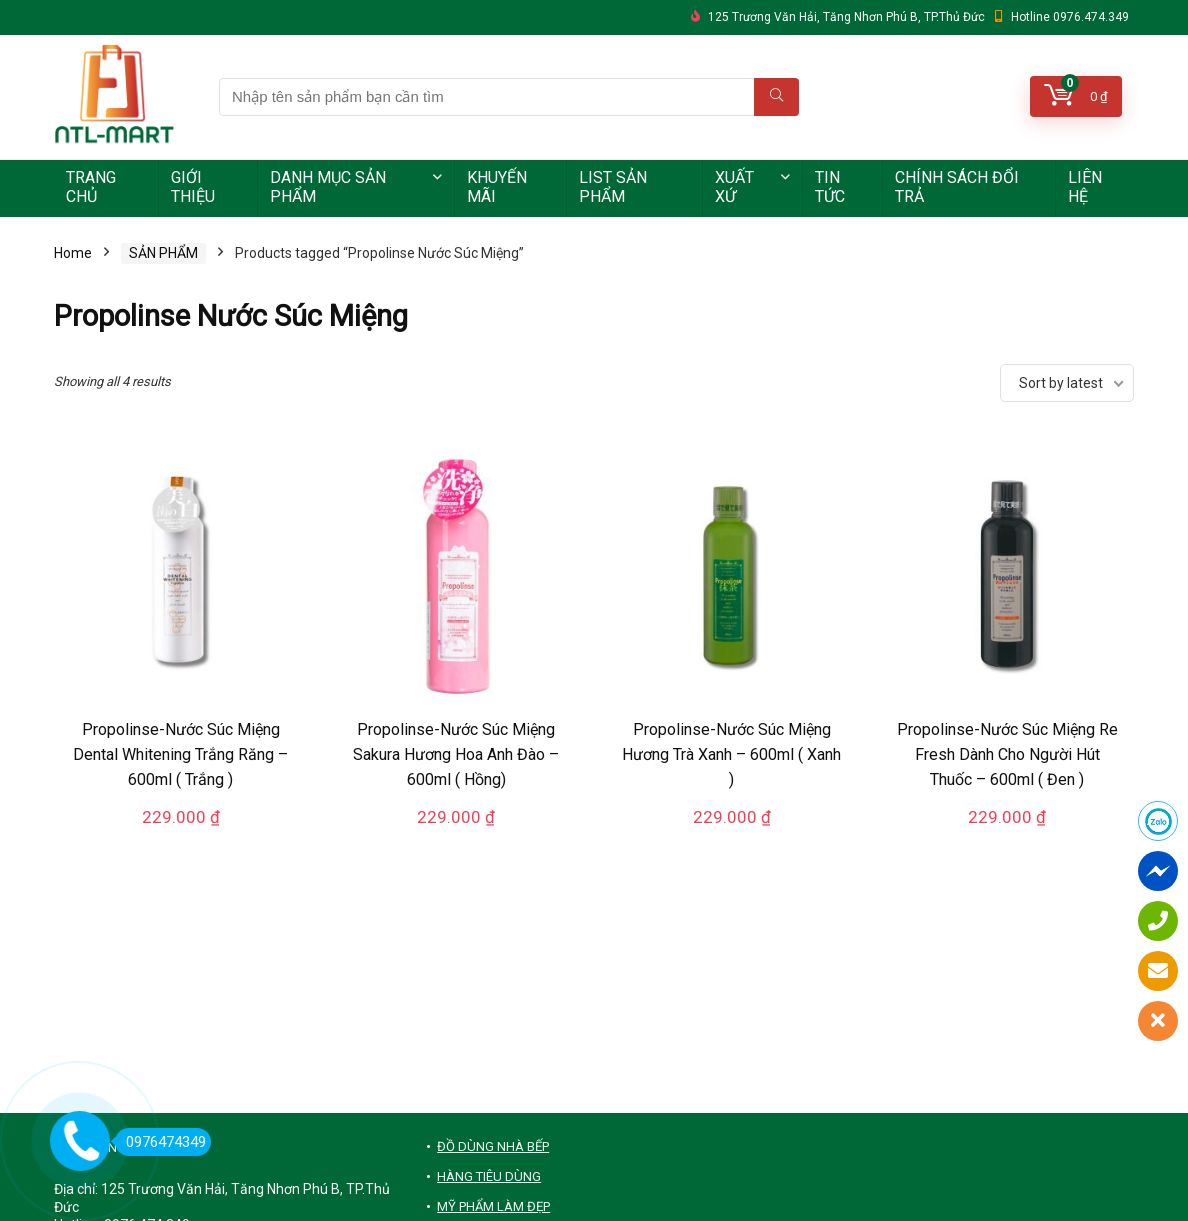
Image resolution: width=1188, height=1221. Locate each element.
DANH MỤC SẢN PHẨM (328, 187)
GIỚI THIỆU (193, 187)
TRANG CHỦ (91, 187)
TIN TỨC (830, 187)
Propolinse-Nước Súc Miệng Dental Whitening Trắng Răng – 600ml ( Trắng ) (180, 754)
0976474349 (160, 1142)
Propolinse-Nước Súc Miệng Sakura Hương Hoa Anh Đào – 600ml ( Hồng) (456, 754)
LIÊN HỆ (1085, 187)
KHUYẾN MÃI (497, 187)
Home (73, 253)
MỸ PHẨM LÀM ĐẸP (493, 1206)
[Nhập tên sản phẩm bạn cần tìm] (776, 97)
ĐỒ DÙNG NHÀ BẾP (493, 1146)
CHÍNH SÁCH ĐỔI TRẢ (957, 187)
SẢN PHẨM (163, 253)
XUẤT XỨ (734, 187)
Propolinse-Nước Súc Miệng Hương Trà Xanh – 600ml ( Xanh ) (731, 754)
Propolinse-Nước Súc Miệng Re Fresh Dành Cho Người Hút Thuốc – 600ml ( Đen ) (1007, 754)
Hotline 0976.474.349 (1070, 17)
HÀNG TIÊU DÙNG (489, 1176)
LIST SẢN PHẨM (613, 187)
